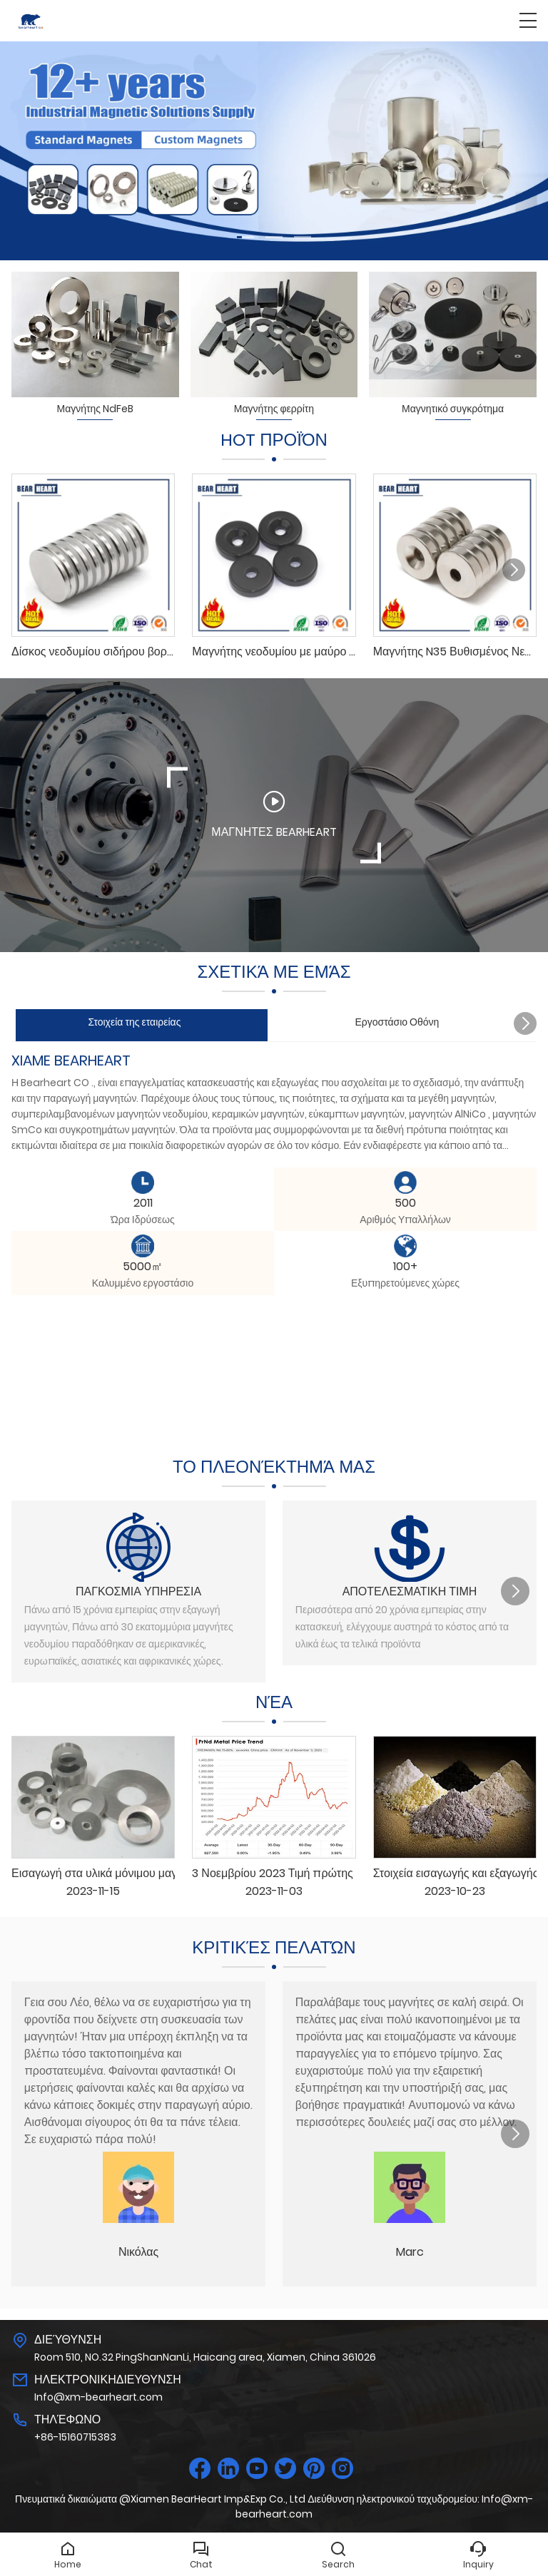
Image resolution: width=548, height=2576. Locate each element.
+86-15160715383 (75, 2437)
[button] (245, 237)
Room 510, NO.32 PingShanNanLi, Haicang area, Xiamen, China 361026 (205, 2357)
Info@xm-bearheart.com (98, 2397)
